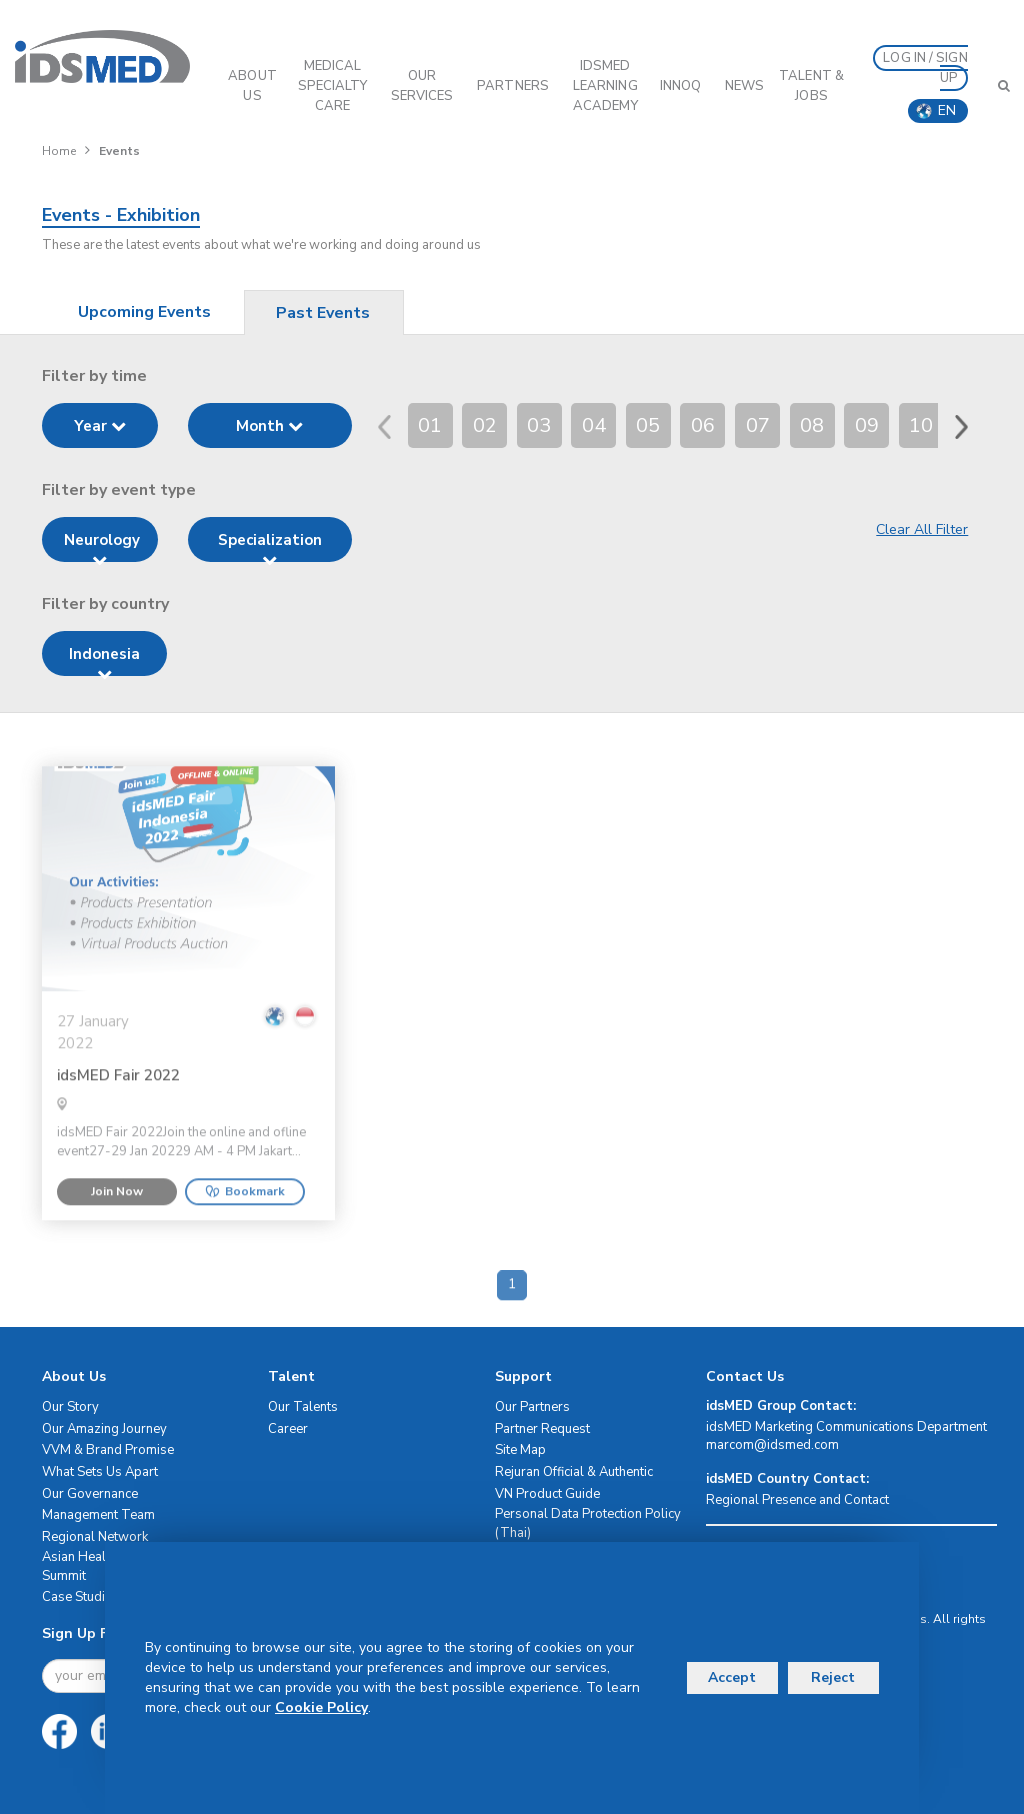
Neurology (102, 546)
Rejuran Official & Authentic (574, 1472)
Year (100, 426)
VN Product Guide (547, 1494)
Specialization (270, 546)
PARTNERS (513, 86)
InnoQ (681, 86)
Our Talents (303, 1407)
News (744, 86)
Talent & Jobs (811, 86)
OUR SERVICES (422, 86)
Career (288, 1429)
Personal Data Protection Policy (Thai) (588, 1523)
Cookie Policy (321, 1707)
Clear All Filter (922, 529)
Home (59, 151)
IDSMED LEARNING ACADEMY (605, 86)
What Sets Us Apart (100, 1472)
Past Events (323, 313)
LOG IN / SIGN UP (925, 68)
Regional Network (95, 1537)
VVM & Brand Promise (108, 1450)
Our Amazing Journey (104, 1429)
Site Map (520, 1450)
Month (269, 426)
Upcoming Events (144, 312)
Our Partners (532, 1407)
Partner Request (542, 1429)
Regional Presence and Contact (797, 1500)
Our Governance (90, 1494)
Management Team (98, 1515)
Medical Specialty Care (333, 86)
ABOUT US (252, 86)
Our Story (70, 1407)
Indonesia (104, 660)
